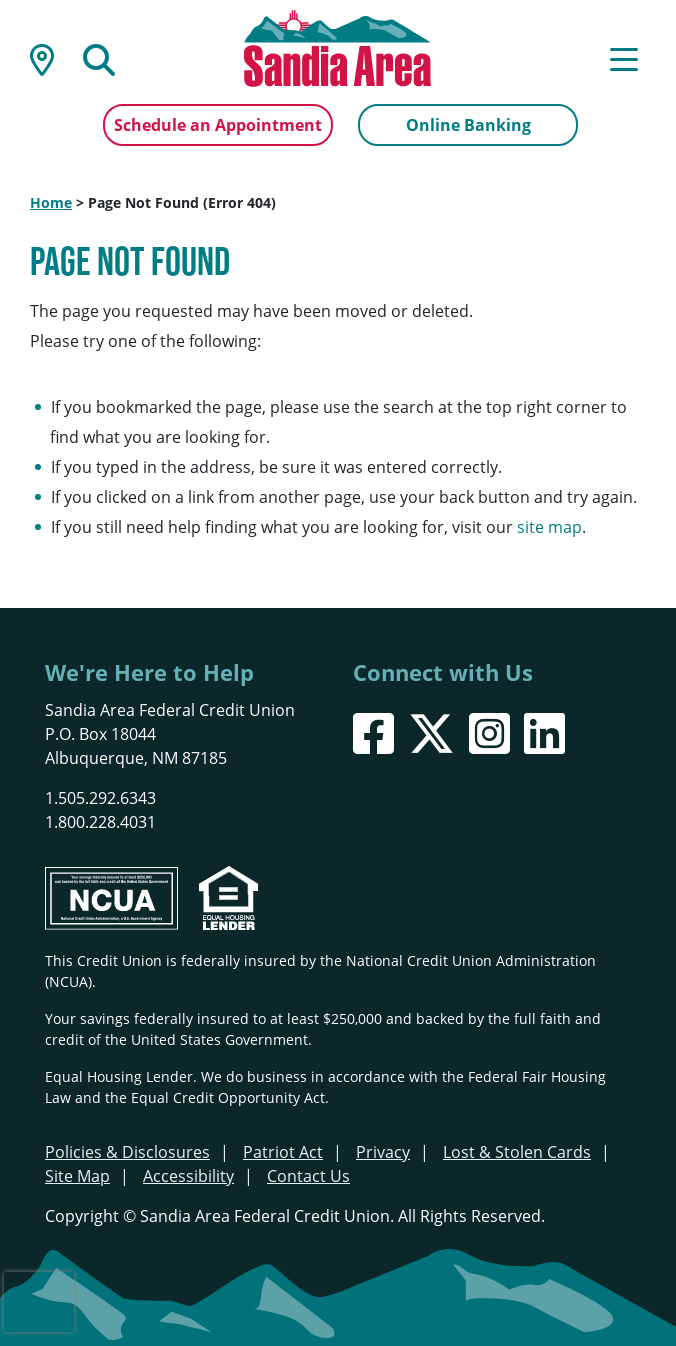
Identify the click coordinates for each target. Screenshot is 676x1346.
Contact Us (308, 1176)
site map (549, 527)
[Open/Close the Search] (99, 58)
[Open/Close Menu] (624, 58)
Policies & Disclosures (127, 1152)
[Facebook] (373, 733)
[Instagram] (489, 733)
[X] (431, 733)
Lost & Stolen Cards (517, 1152)
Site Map (77, 1176)
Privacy (383, 1152)
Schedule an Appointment (218, 125)
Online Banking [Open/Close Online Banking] (468, 125)
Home (51, 202)
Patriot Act (283, 1152)
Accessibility (188, 1176)
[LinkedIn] (544, 733)
